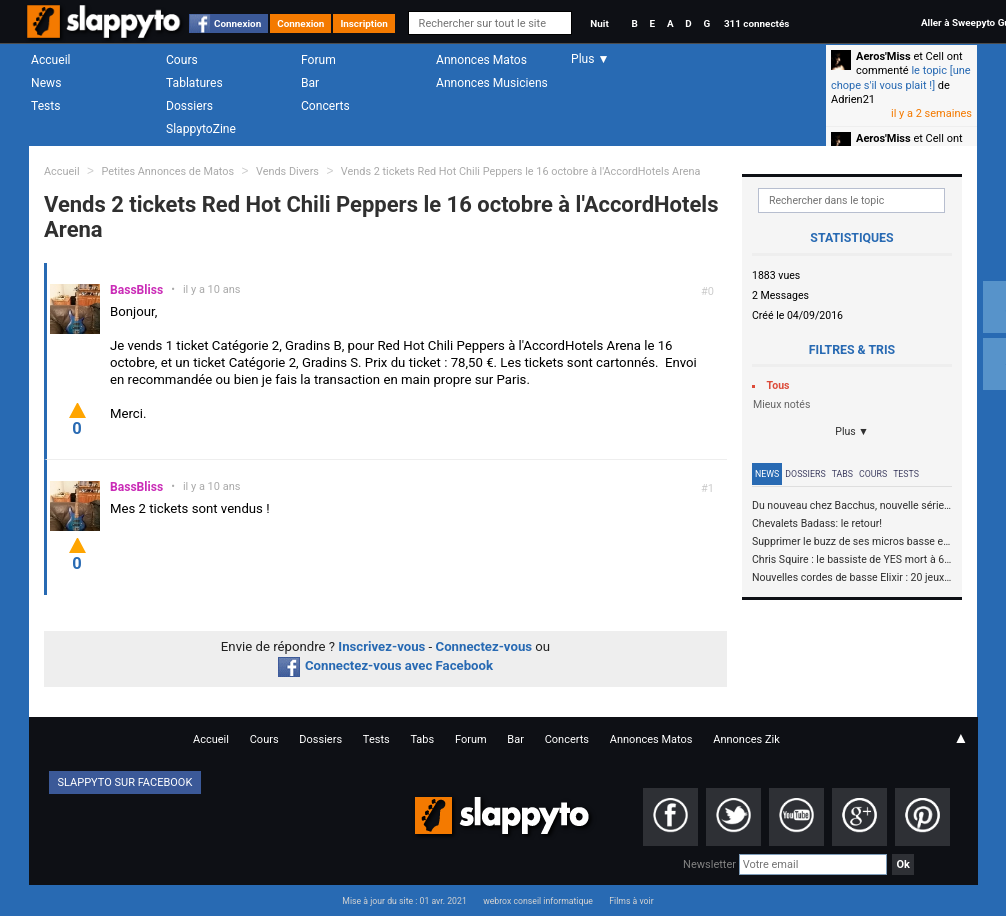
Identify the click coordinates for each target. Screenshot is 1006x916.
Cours (182, 60)
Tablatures (194, 83)
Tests (45, 106)
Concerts (325, 106)
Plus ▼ (852, 431)
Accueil (51, 60)
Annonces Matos (481, 60)
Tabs (842, 474)
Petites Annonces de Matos (167, 171)
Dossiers (189, 106)
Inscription (364, 23)
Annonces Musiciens (492, 83)
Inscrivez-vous (381, 646)
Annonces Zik (746, 739)
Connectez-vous (484, 646)
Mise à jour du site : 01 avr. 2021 (404, 901)
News (46, 83)
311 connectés (756, 23)
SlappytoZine (201, 129)
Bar (310, 83)
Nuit (599, 23)
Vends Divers (287, 171)
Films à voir (631, 901)
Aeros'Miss (883, 56)
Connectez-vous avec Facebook (385, 665)
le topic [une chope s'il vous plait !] (901, 77)
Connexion (237, 23)
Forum (318, 60)
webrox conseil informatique (538, 901)
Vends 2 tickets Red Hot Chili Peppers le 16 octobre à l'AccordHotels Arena (521, 171)
